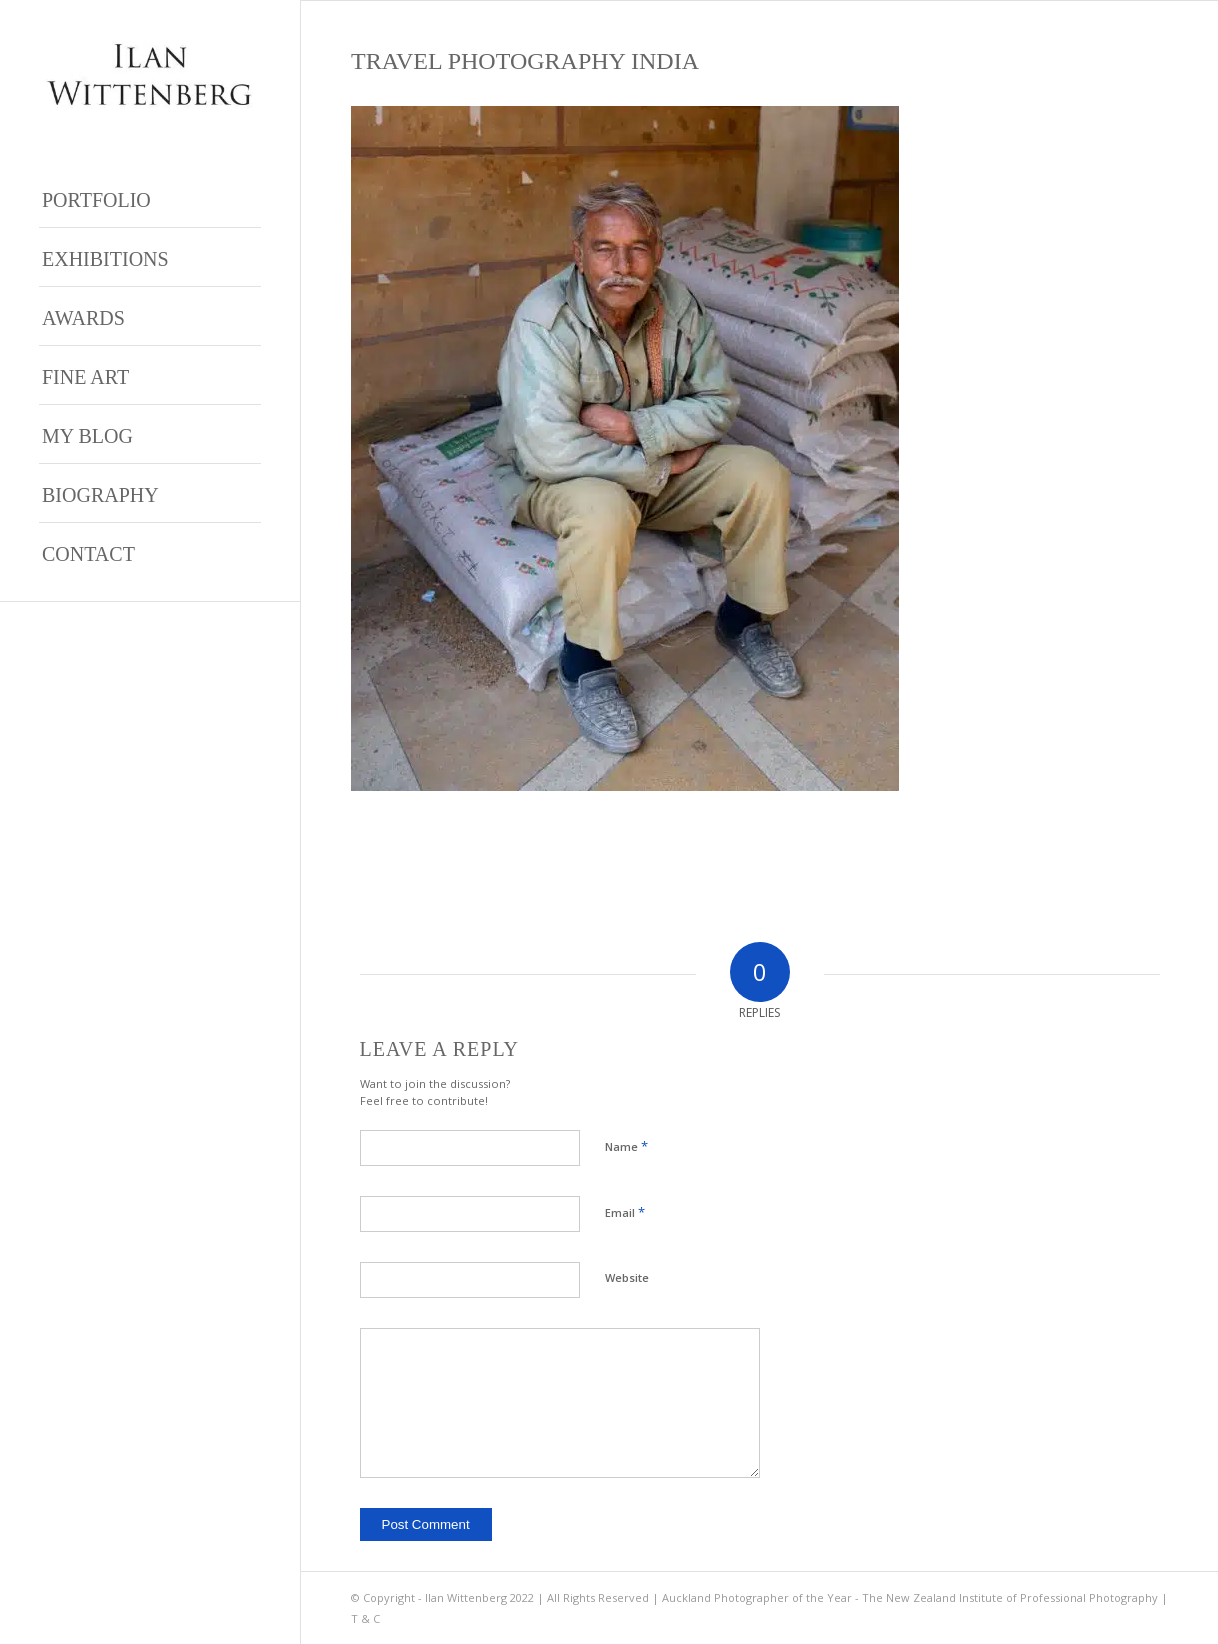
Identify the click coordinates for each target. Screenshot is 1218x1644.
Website (627, 1277)
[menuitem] (150, 198)
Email (625, 1212)
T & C (365, 1618)
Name (626, 1146)
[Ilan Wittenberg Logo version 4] (150, 74)
